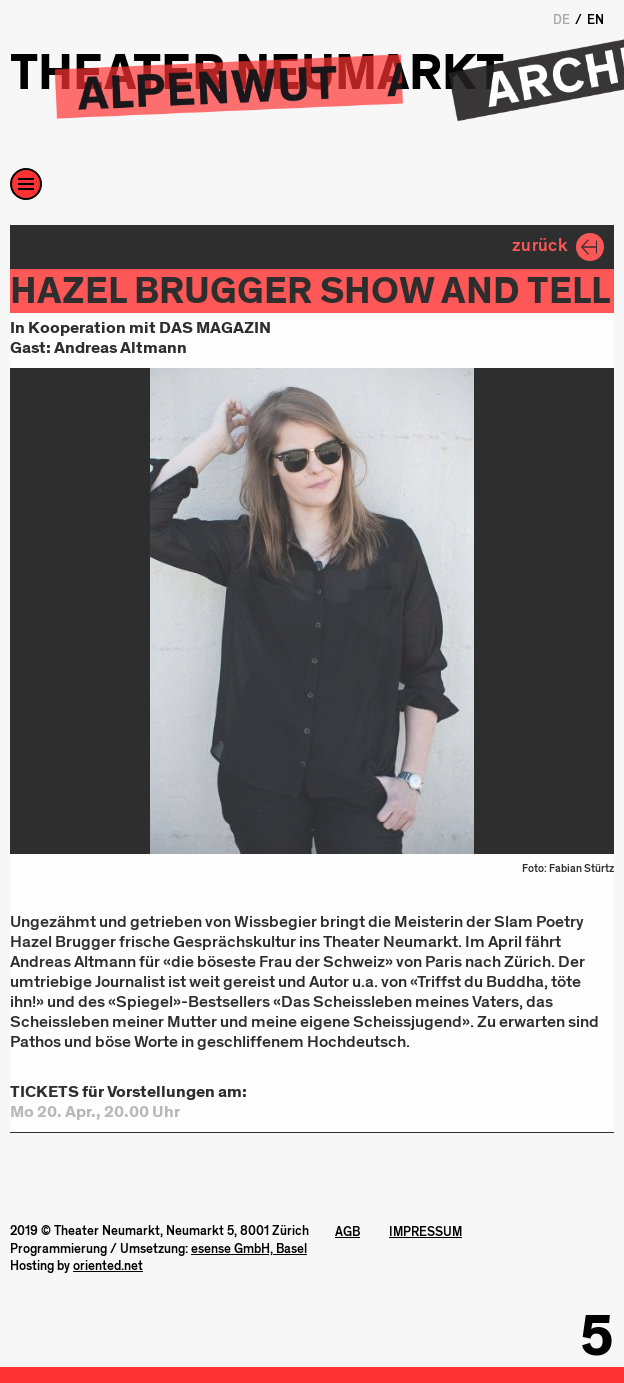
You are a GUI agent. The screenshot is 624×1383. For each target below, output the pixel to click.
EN (595, 20)
